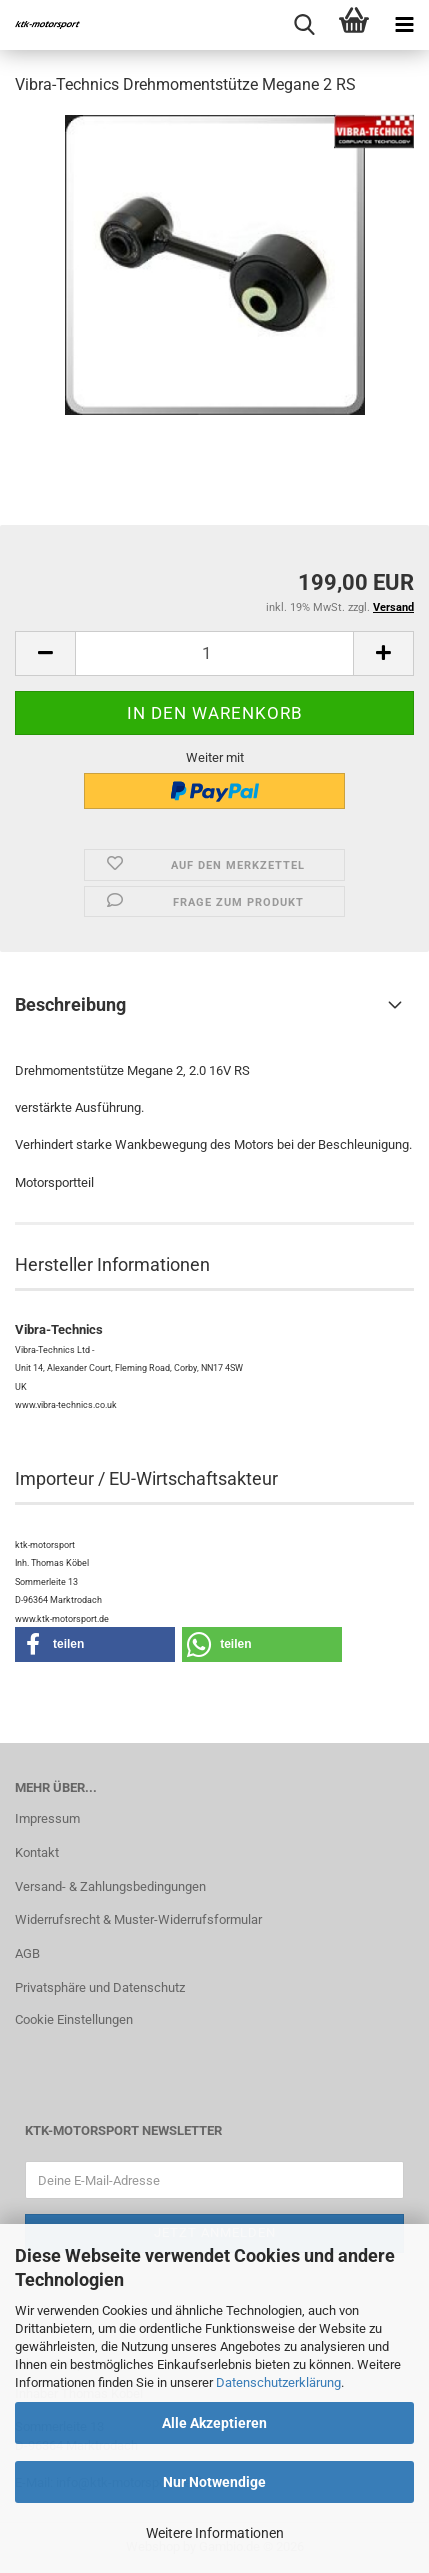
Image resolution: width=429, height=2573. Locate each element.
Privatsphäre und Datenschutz (100, 1987)
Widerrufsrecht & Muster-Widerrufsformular (138, 1919)
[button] (45, 653)
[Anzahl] (214, 653)
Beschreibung (70, 1004)
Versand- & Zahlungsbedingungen (110, 1886)
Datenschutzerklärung (278, 2382)
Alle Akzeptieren (214, 2423)
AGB (27, 1953)
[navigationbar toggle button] (404, 25)
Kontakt (37, 1852)
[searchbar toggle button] (304, 25)
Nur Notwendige (214, 2482)
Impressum (47, 1818)
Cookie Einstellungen (74, 2019)
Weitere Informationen (215, 2533)
